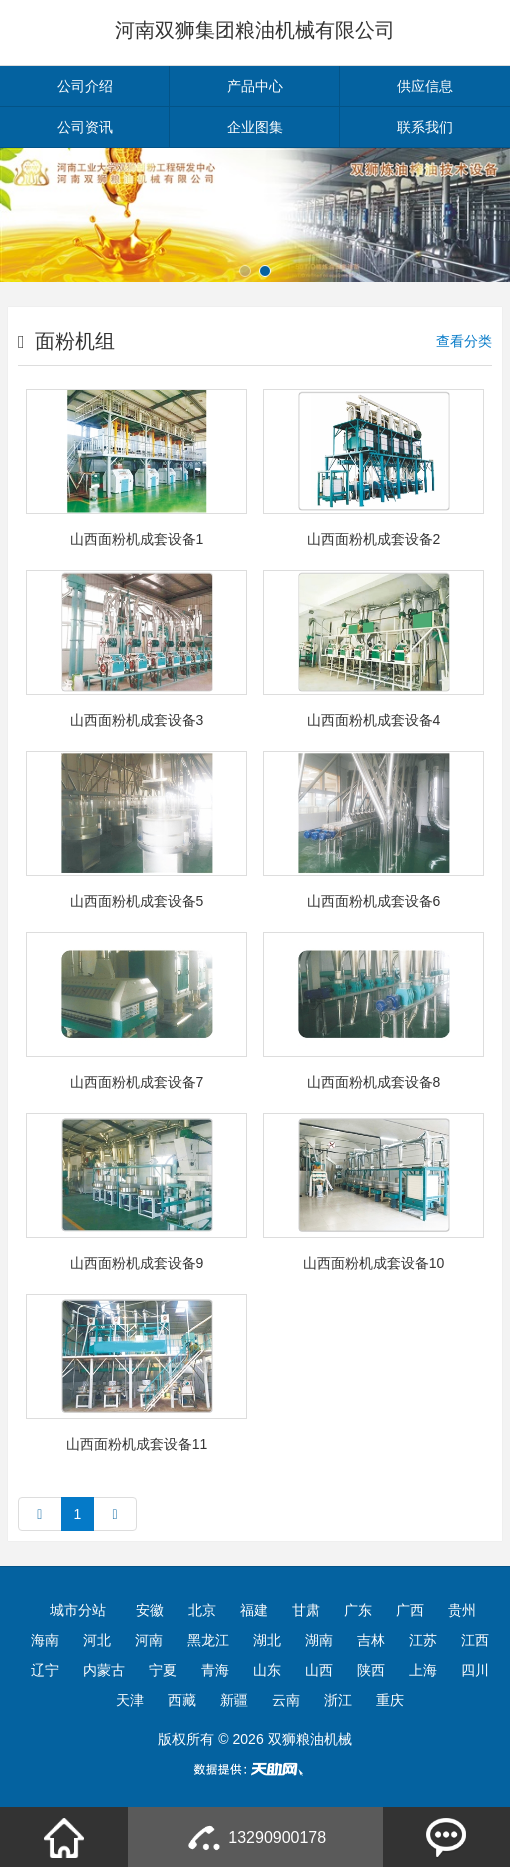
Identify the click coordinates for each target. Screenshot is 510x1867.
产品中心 (255, 86)
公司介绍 (85, 86)
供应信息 (425, 86)
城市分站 (78, 1610)
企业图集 (255, 127)
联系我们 (425, 127)
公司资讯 (85, 127)
